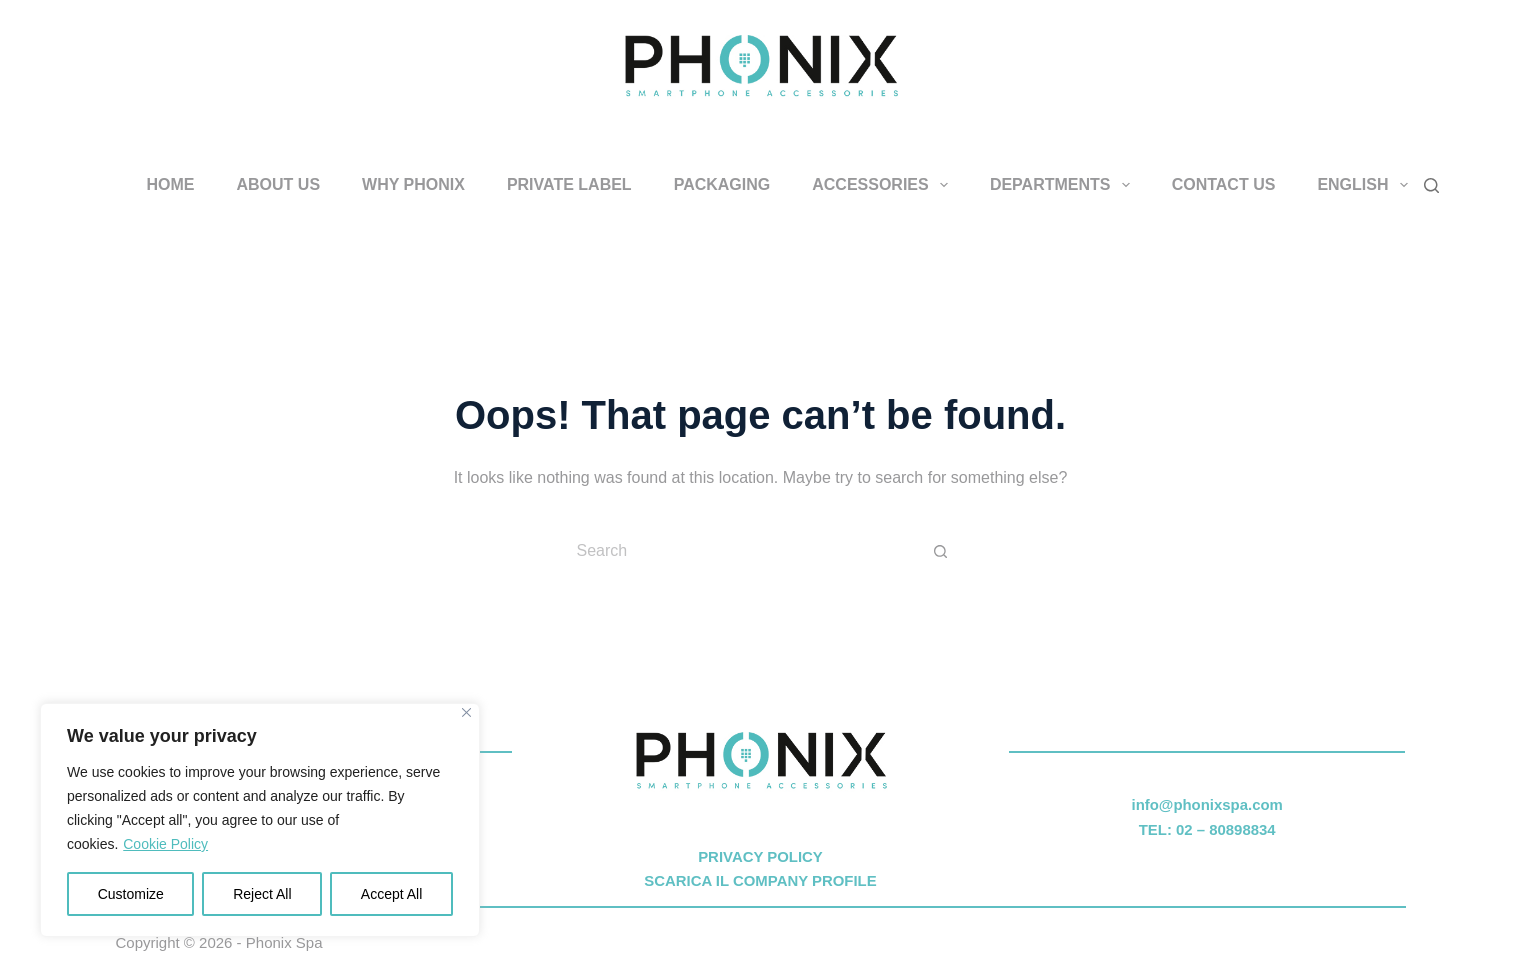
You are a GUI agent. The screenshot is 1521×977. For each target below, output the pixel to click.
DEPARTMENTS (1064, 185)
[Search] (1431, 185)
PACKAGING (722, 184)
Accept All (391, 894)
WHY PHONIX (413, 184)
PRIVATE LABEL (569, 184)
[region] (260, 820)
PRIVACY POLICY (760, 856)
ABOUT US (279, 184)
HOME (171, 184)
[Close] (466, 712)
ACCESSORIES (884, 185)
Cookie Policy (165, 844)
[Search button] (941, 551)
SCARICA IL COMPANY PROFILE (760, 880)
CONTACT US (1224, 184)
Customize (131, 894)
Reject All (262, 894)
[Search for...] (741, 551)
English (1366, 185)
